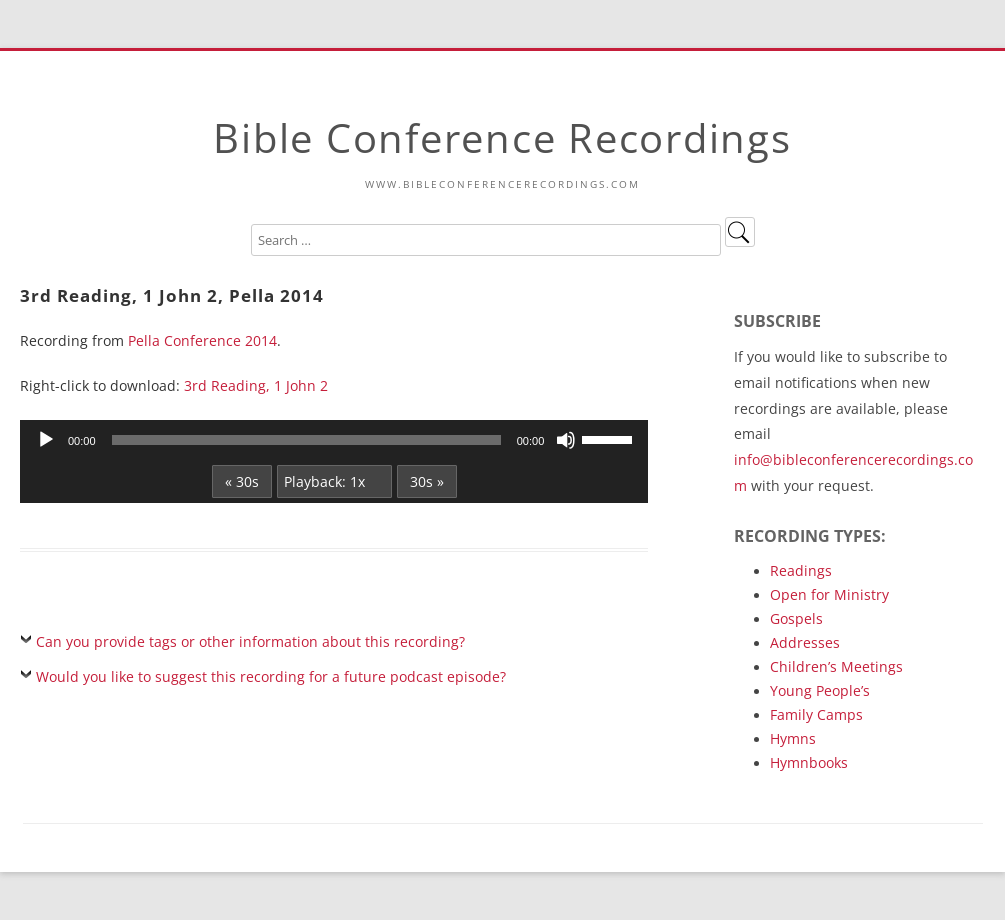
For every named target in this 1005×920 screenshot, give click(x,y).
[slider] (306, 440)
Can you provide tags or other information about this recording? (250, 641)
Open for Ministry (829, 594)
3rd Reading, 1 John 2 (256, 385)
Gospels (796, 618)
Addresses (805, 642)
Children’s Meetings (836, 666)
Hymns (793, 738)
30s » (427, 481)
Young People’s (820, 690)
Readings (801, 570)
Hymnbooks (809, 762)
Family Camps (816, 714)
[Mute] (566, 440)
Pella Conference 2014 (202, 340)
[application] (334, 440)
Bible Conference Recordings (502, 137)
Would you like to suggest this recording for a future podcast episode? (271, 676)
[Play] (46, 440)
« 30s (242, 481)
